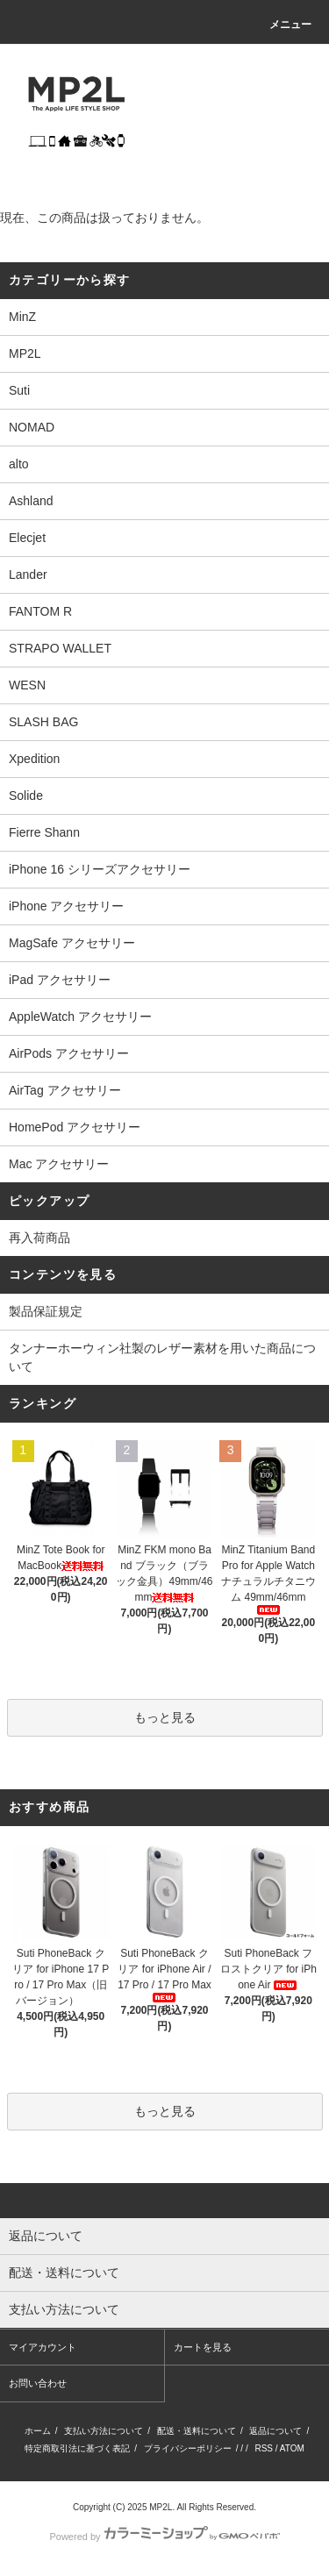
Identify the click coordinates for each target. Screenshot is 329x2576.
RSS (263, 2448)
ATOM (292, 2448)
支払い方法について (103, 2431)
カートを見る (203, 2347)
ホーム (38, 2431)
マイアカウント (42, 2347)
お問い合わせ (38, 2383)
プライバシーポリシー (188, 2448)
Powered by (164, 2536)
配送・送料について (196, 2431)
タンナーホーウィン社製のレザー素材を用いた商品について (162, 1357)
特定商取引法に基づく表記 (77, 2448)
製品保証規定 (45, 1311)
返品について (275, 2431)
